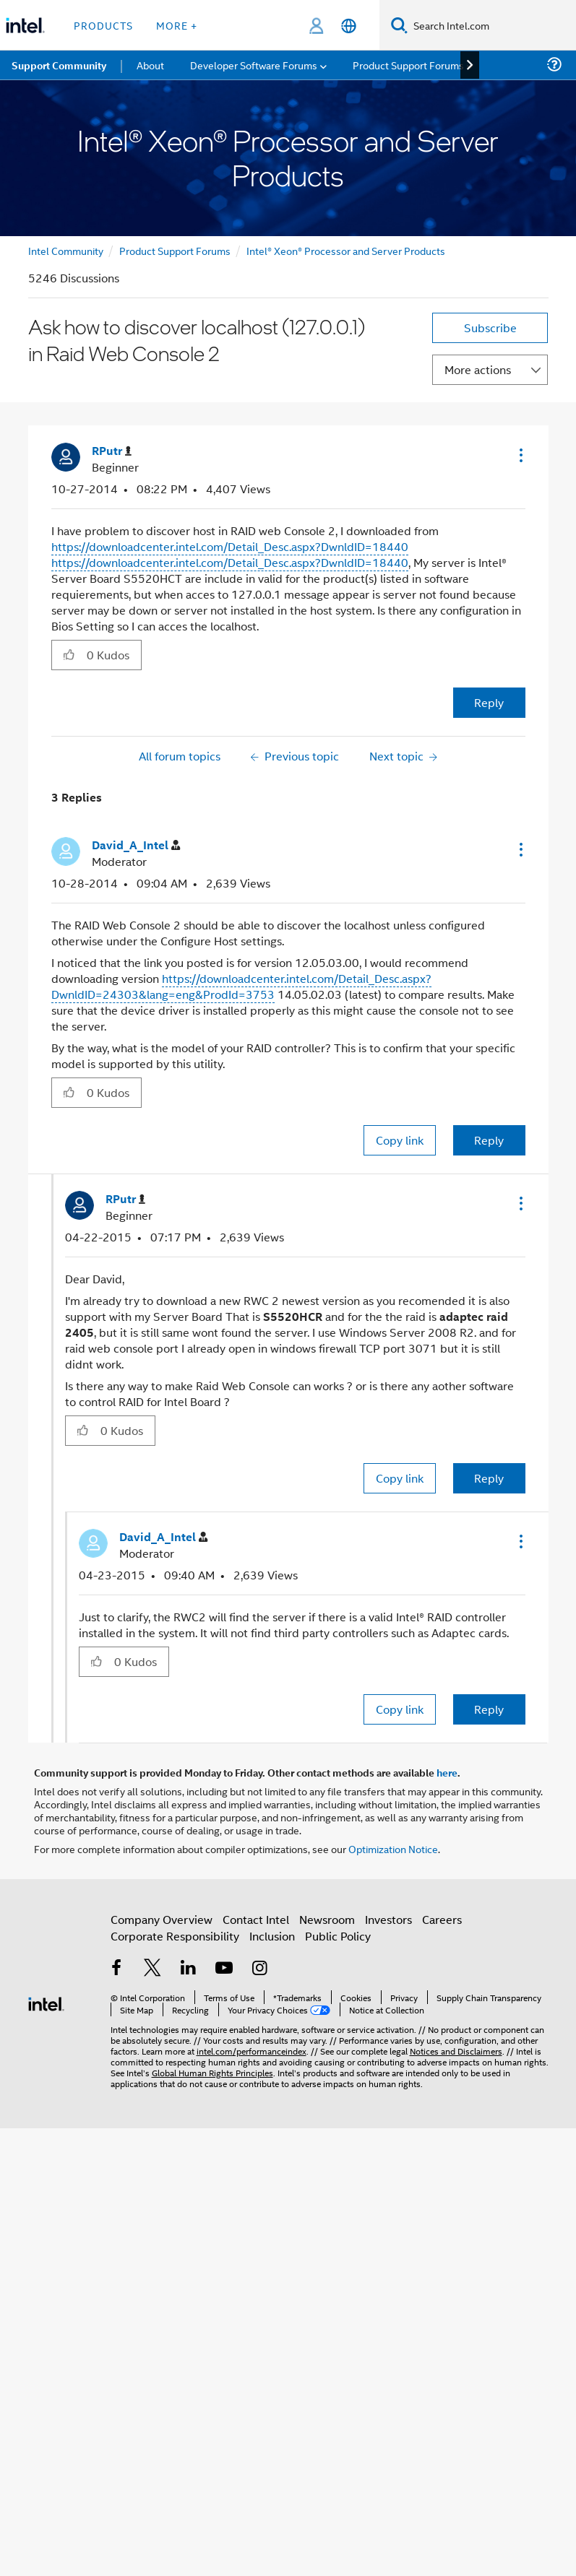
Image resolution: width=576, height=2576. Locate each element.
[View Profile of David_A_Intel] (136, 845)
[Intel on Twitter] (152, 1969)
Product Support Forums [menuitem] (408, 64)
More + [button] (176, 24)
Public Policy (338, 1935)
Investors (388, 1919)
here (447, 1772)
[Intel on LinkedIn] (188, 1969)
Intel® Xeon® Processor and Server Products (345, 250)
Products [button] (103, 24)
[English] (349, 26)
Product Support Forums (175, 250)
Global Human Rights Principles (212, 2072)
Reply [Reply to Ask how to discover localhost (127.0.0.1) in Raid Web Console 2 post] (489, 702)
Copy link (400, 1140)
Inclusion (272, 1935)
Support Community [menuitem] (59, 65)
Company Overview (161, 1919)
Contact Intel (256, 1919)
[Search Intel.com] (492, 25)
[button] (519, 455)
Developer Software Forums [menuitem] (253, 64)
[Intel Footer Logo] (46, 2002)
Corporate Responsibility (175, 1935)
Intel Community (65, 250)
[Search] (399, 25)
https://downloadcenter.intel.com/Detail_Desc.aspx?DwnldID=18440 (229, 546)
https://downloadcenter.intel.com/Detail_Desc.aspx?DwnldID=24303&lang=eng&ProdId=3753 (241, 986)
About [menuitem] (150, 64)
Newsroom (327, 1919)
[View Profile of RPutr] (112, 451)
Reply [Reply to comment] (489, 1140)
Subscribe (490, 327)
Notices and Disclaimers (456, 2050)
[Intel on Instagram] (260, 1969)
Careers (442, 1919)
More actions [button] (477, 369)
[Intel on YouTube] (224, 1969)
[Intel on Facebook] (117, 1969)
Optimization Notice (393, 1848)
